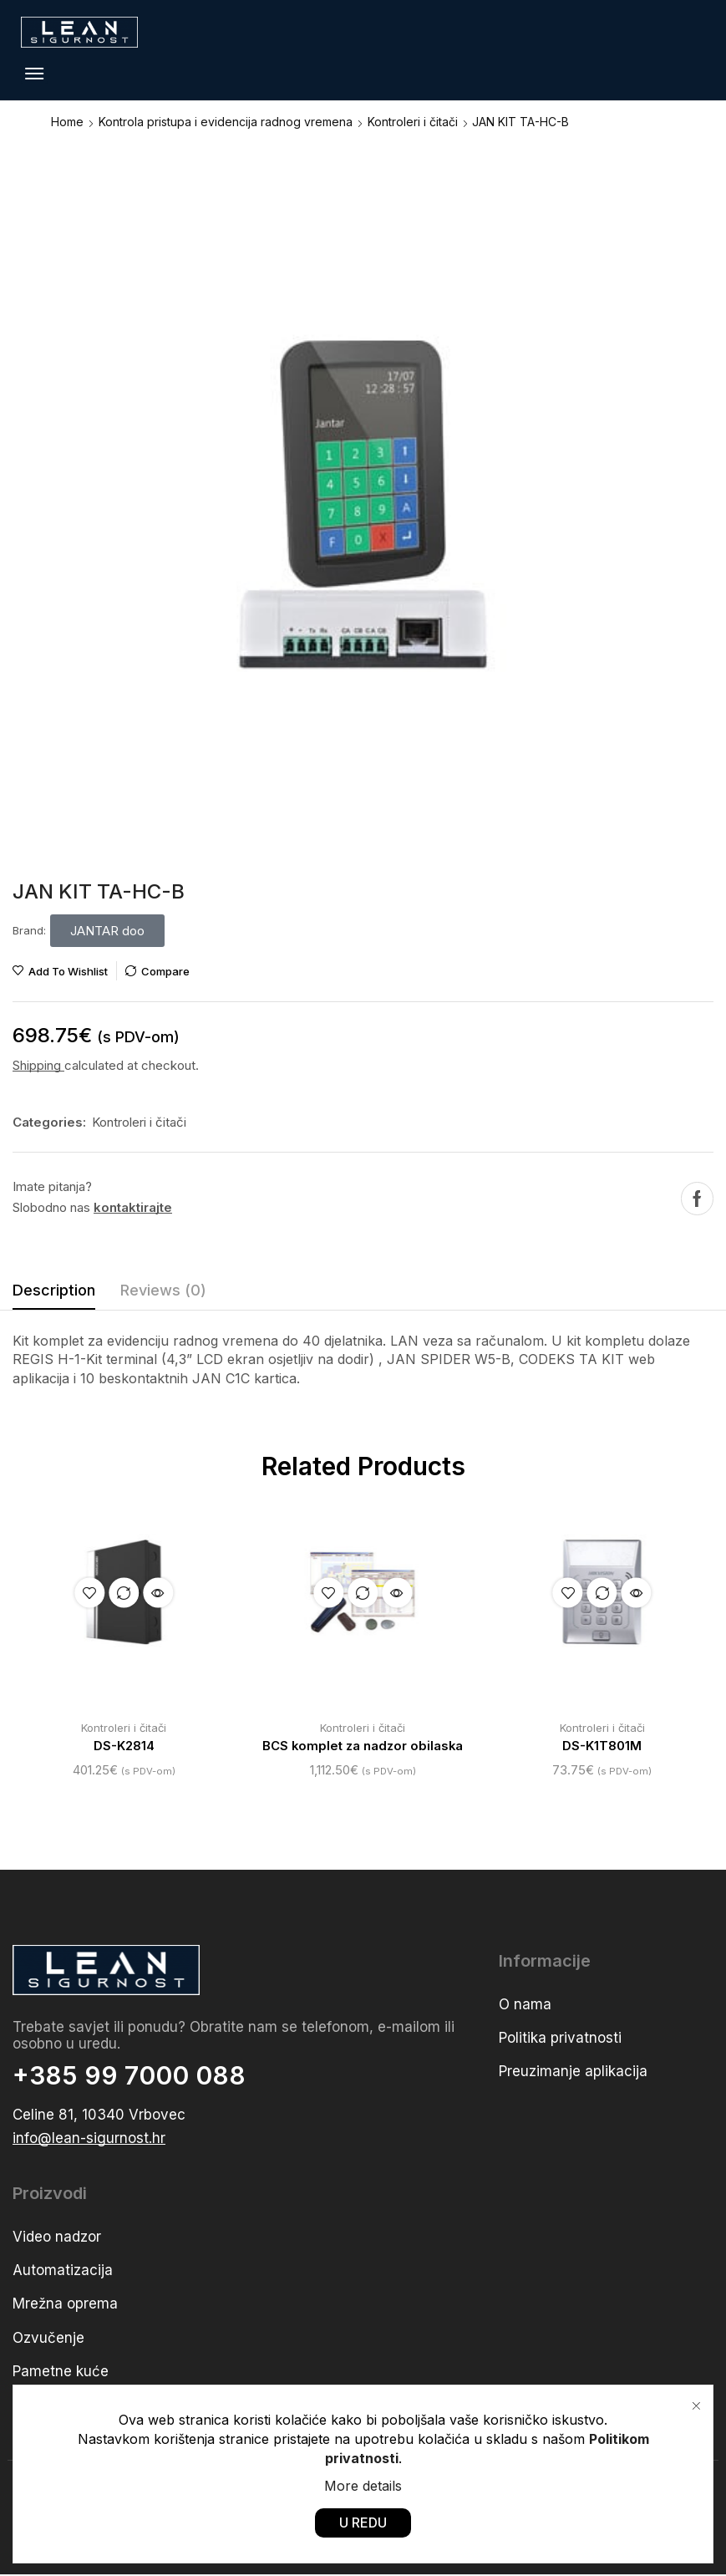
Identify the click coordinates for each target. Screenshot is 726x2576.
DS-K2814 (123, 1746)
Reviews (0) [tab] (163, 1290)
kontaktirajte (133, 1207)
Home (67, 122)
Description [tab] (54, 1290)
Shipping (38, 1065)
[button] (34, 73)
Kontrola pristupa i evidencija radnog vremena (226, 122)
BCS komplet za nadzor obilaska (363, 1746)
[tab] (54, 1295)
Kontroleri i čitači (413, 122)
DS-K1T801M (602, 1746)
